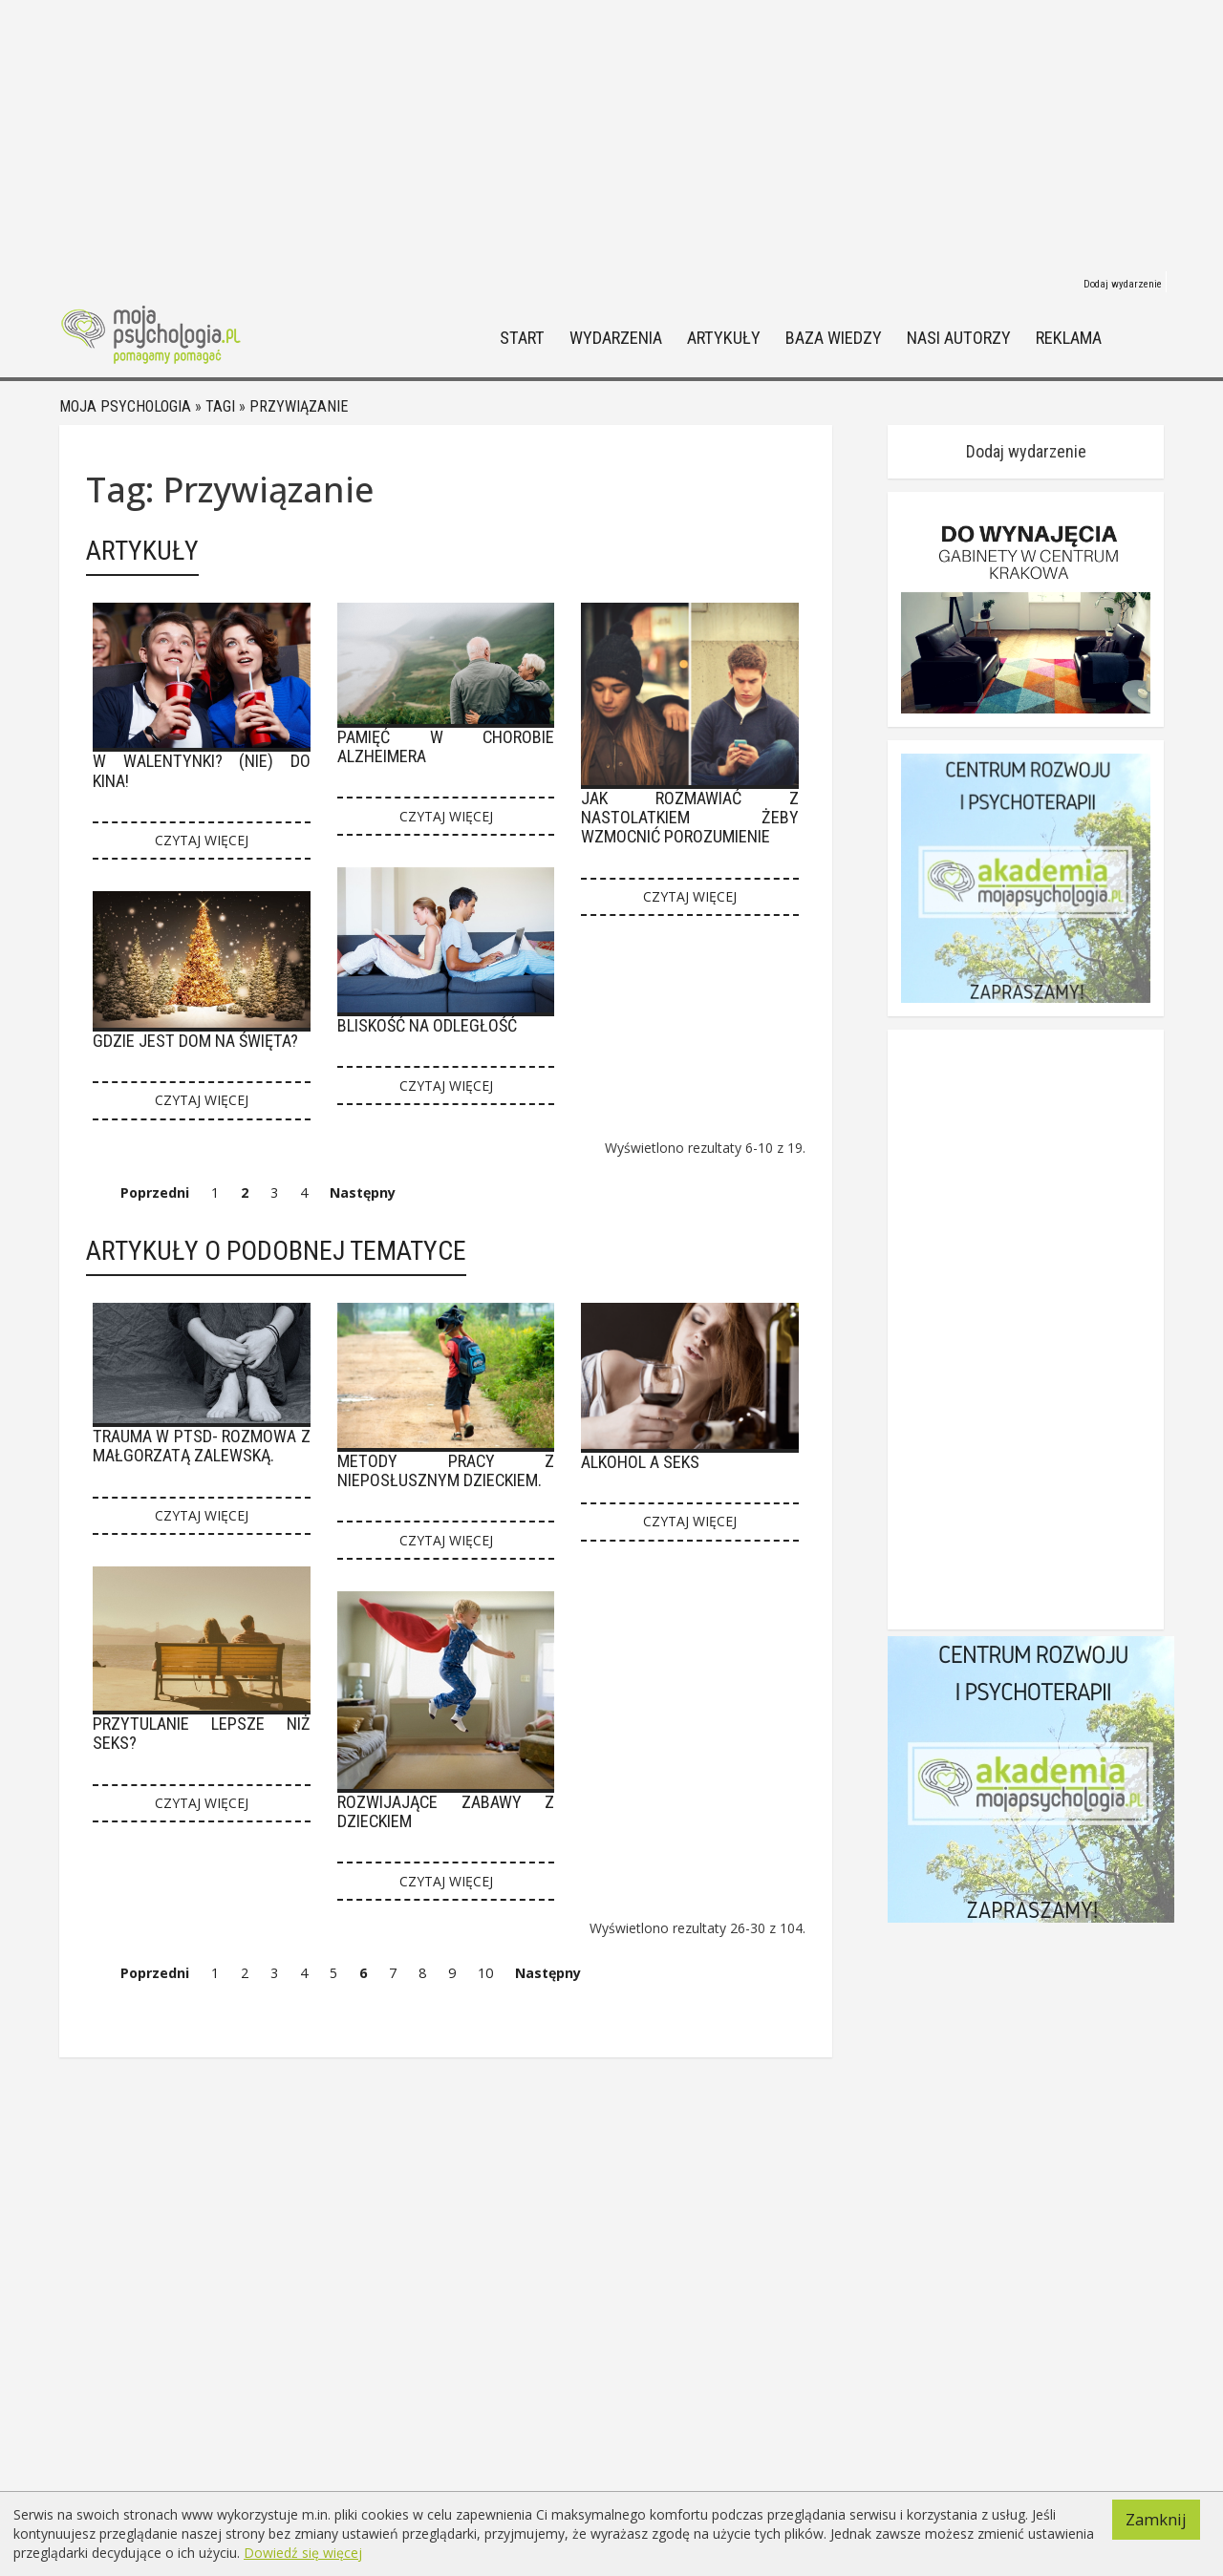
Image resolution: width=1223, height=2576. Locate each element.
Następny (363, 1192)
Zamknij (1156, 2519)
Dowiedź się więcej (303, 2553)
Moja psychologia (125, 406)
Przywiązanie (298, 406)
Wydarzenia (615, 339)
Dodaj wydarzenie (1123, 284)
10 (485, 1973)
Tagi (220, 406)
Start (522, 339)
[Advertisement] (611, 133)
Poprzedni (154, 1192)
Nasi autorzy (959, 339)
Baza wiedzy (833, 339)
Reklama (1069, 339)
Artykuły (724, 339)
